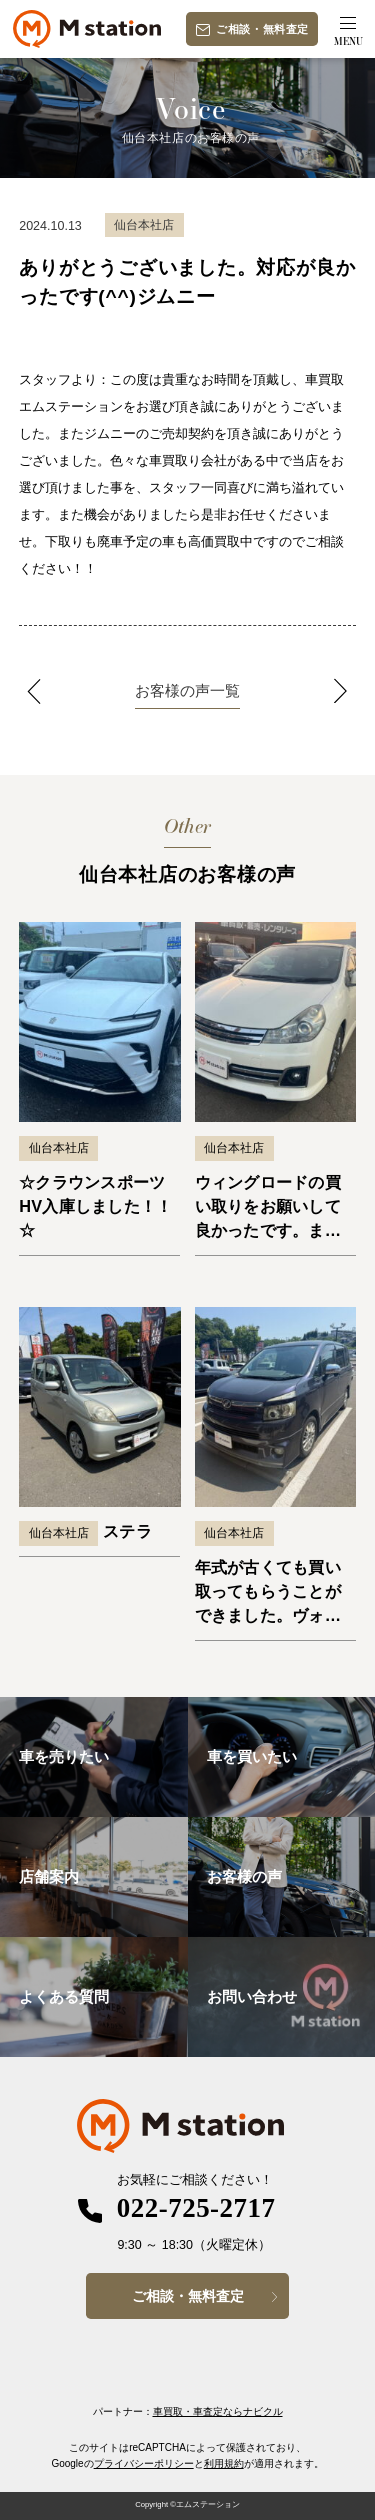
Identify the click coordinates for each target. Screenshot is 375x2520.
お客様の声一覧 (187, 690)
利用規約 (224, 2463)
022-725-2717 (196, 2208)
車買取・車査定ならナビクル (218, 2411)
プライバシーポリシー (144, 2463)
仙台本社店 (59, 1148)
